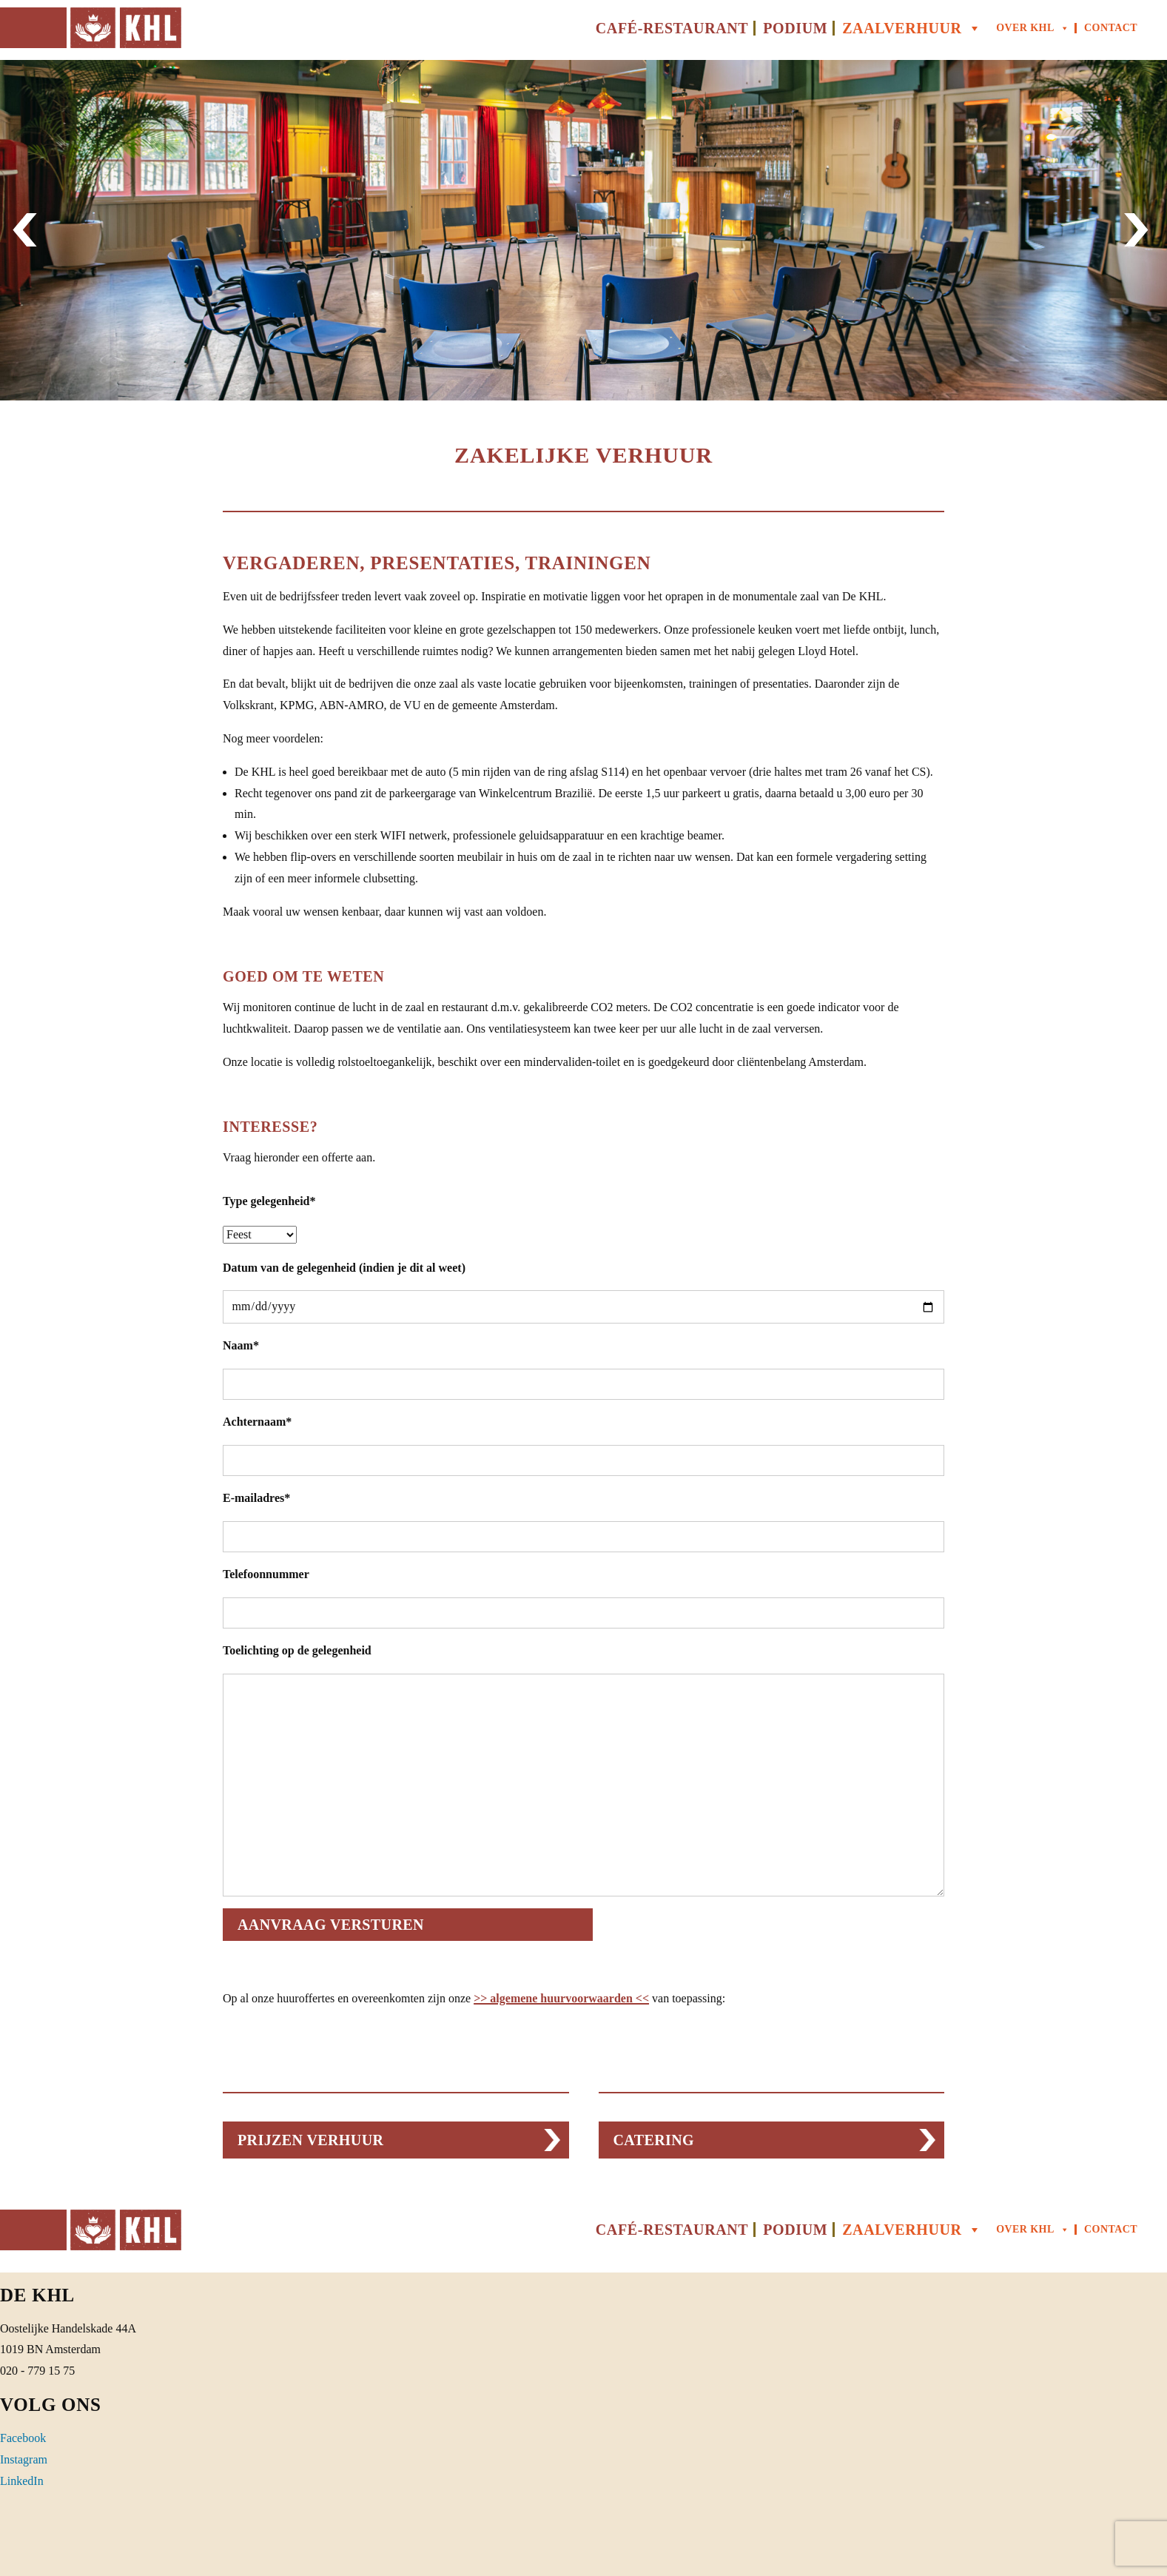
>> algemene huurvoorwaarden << (561, 1998)
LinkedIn (22, 2481)
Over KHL (1032, 28)
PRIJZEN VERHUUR (310, 2140)
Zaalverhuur (911, 28)
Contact (1110, 27)
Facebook (23, 2438)
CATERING (654, 2140)
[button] (27, 229)
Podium (795, 28)
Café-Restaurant (672, 28)
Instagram (23, 2459)
